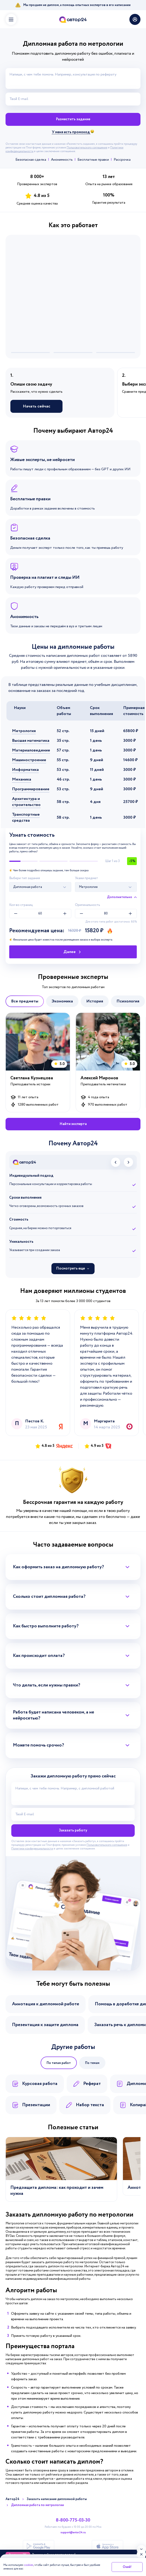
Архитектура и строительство (26, 802)
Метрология (24, 731)
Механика (21, 779)
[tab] (59, 2063)
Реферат (87, 2083)
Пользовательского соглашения (87, 148)
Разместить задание (73, 119)
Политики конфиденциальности (32, 1849)
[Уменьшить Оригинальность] (81, 913)
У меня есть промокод (73, 132)
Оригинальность (87, 905)
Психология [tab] (127, 1001)
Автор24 (12, 2499)
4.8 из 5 (54, 1446)
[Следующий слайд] (128, 1162)
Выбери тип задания (24, 878)
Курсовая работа (34, 2083)
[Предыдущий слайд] (115, 1162)
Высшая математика (30, 741)
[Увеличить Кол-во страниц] (65, 913)
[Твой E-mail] (73, 99)
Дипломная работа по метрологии (37, 2505)
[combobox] (40, 887)
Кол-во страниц (21, 905)
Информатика (25, 770)
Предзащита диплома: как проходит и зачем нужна (56, 2190)
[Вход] (134, 19)
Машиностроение (29, 760)
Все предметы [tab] (24, 1001)
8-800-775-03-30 (73, 2520)
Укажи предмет (86, 878)
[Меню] (11, 19)
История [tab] (94, 1001)
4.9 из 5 (97, 1446)
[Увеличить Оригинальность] (130, 913)
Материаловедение (31, 750)
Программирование (30, 789)
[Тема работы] (73, 78)
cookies (28, 2565)
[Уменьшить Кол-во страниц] (15, 913)
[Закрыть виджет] (141, 2554)
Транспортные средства (26, 817)
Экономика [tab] (62, 1001)
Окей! (127, 2567)
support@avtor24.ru (73, 2532)
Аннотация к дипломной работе (45, 2004)
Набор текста (85, 2105)
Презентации (31, 2105)
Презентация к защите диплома (45, 2024)
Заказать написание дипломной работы (57, 2499)
